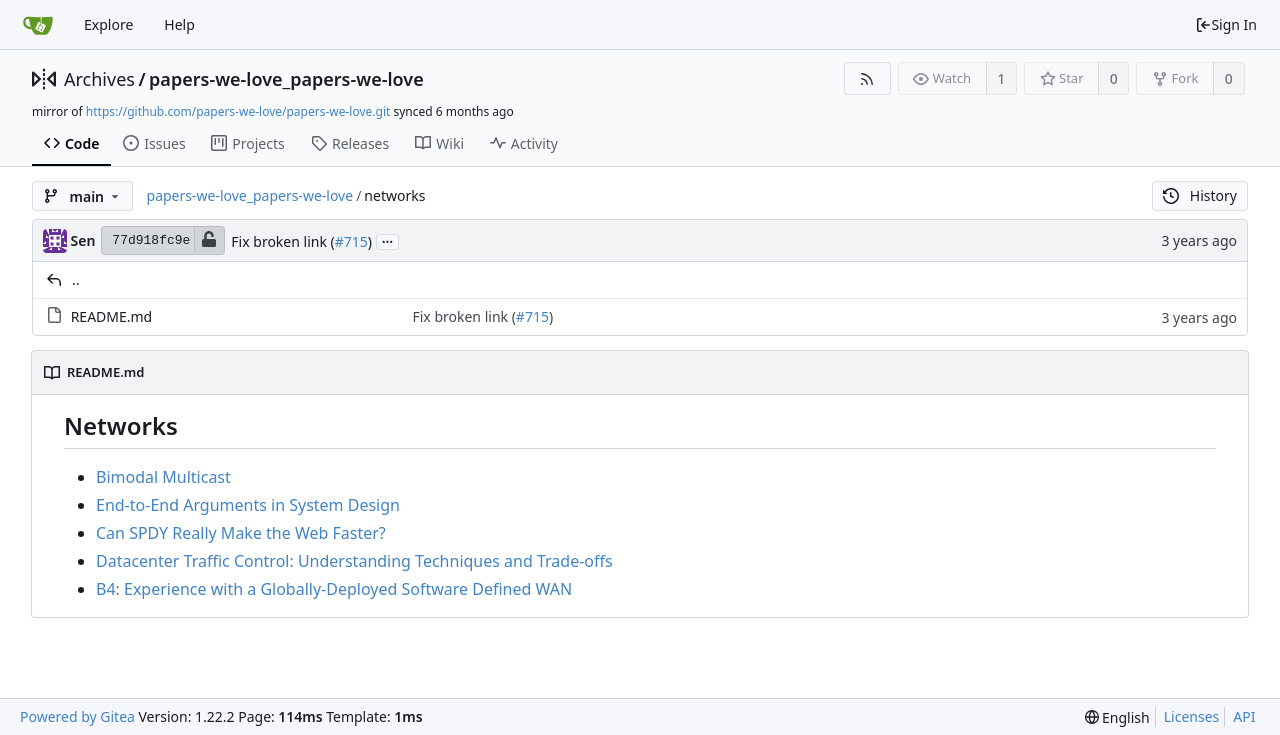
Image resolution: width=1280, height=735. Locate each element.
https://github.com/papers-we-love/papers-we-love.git (238, 111)
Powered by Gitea (77, 716)
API (1244, 716)
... (388, 240)
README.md (112, 316)
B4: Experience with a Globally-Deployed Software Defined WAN (334, 589)
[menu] (1117, 717)
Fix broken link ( (282, 241)
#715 (351, 241)
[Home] (38, 25)
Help (179, 24)
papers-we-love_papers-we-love (286, 79)
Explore (108, 24)
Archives (99, 79)
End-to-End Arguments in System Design (248, 505)
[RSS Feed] (867, 78)
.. (76, 279)
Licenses (1192, 716)
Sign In (1226, 24)
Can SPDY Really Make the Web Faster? (241, 533)
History (1200, 195)
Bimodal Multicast (163, 477)
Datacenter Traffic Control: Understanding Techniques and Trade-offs (354, 561)
